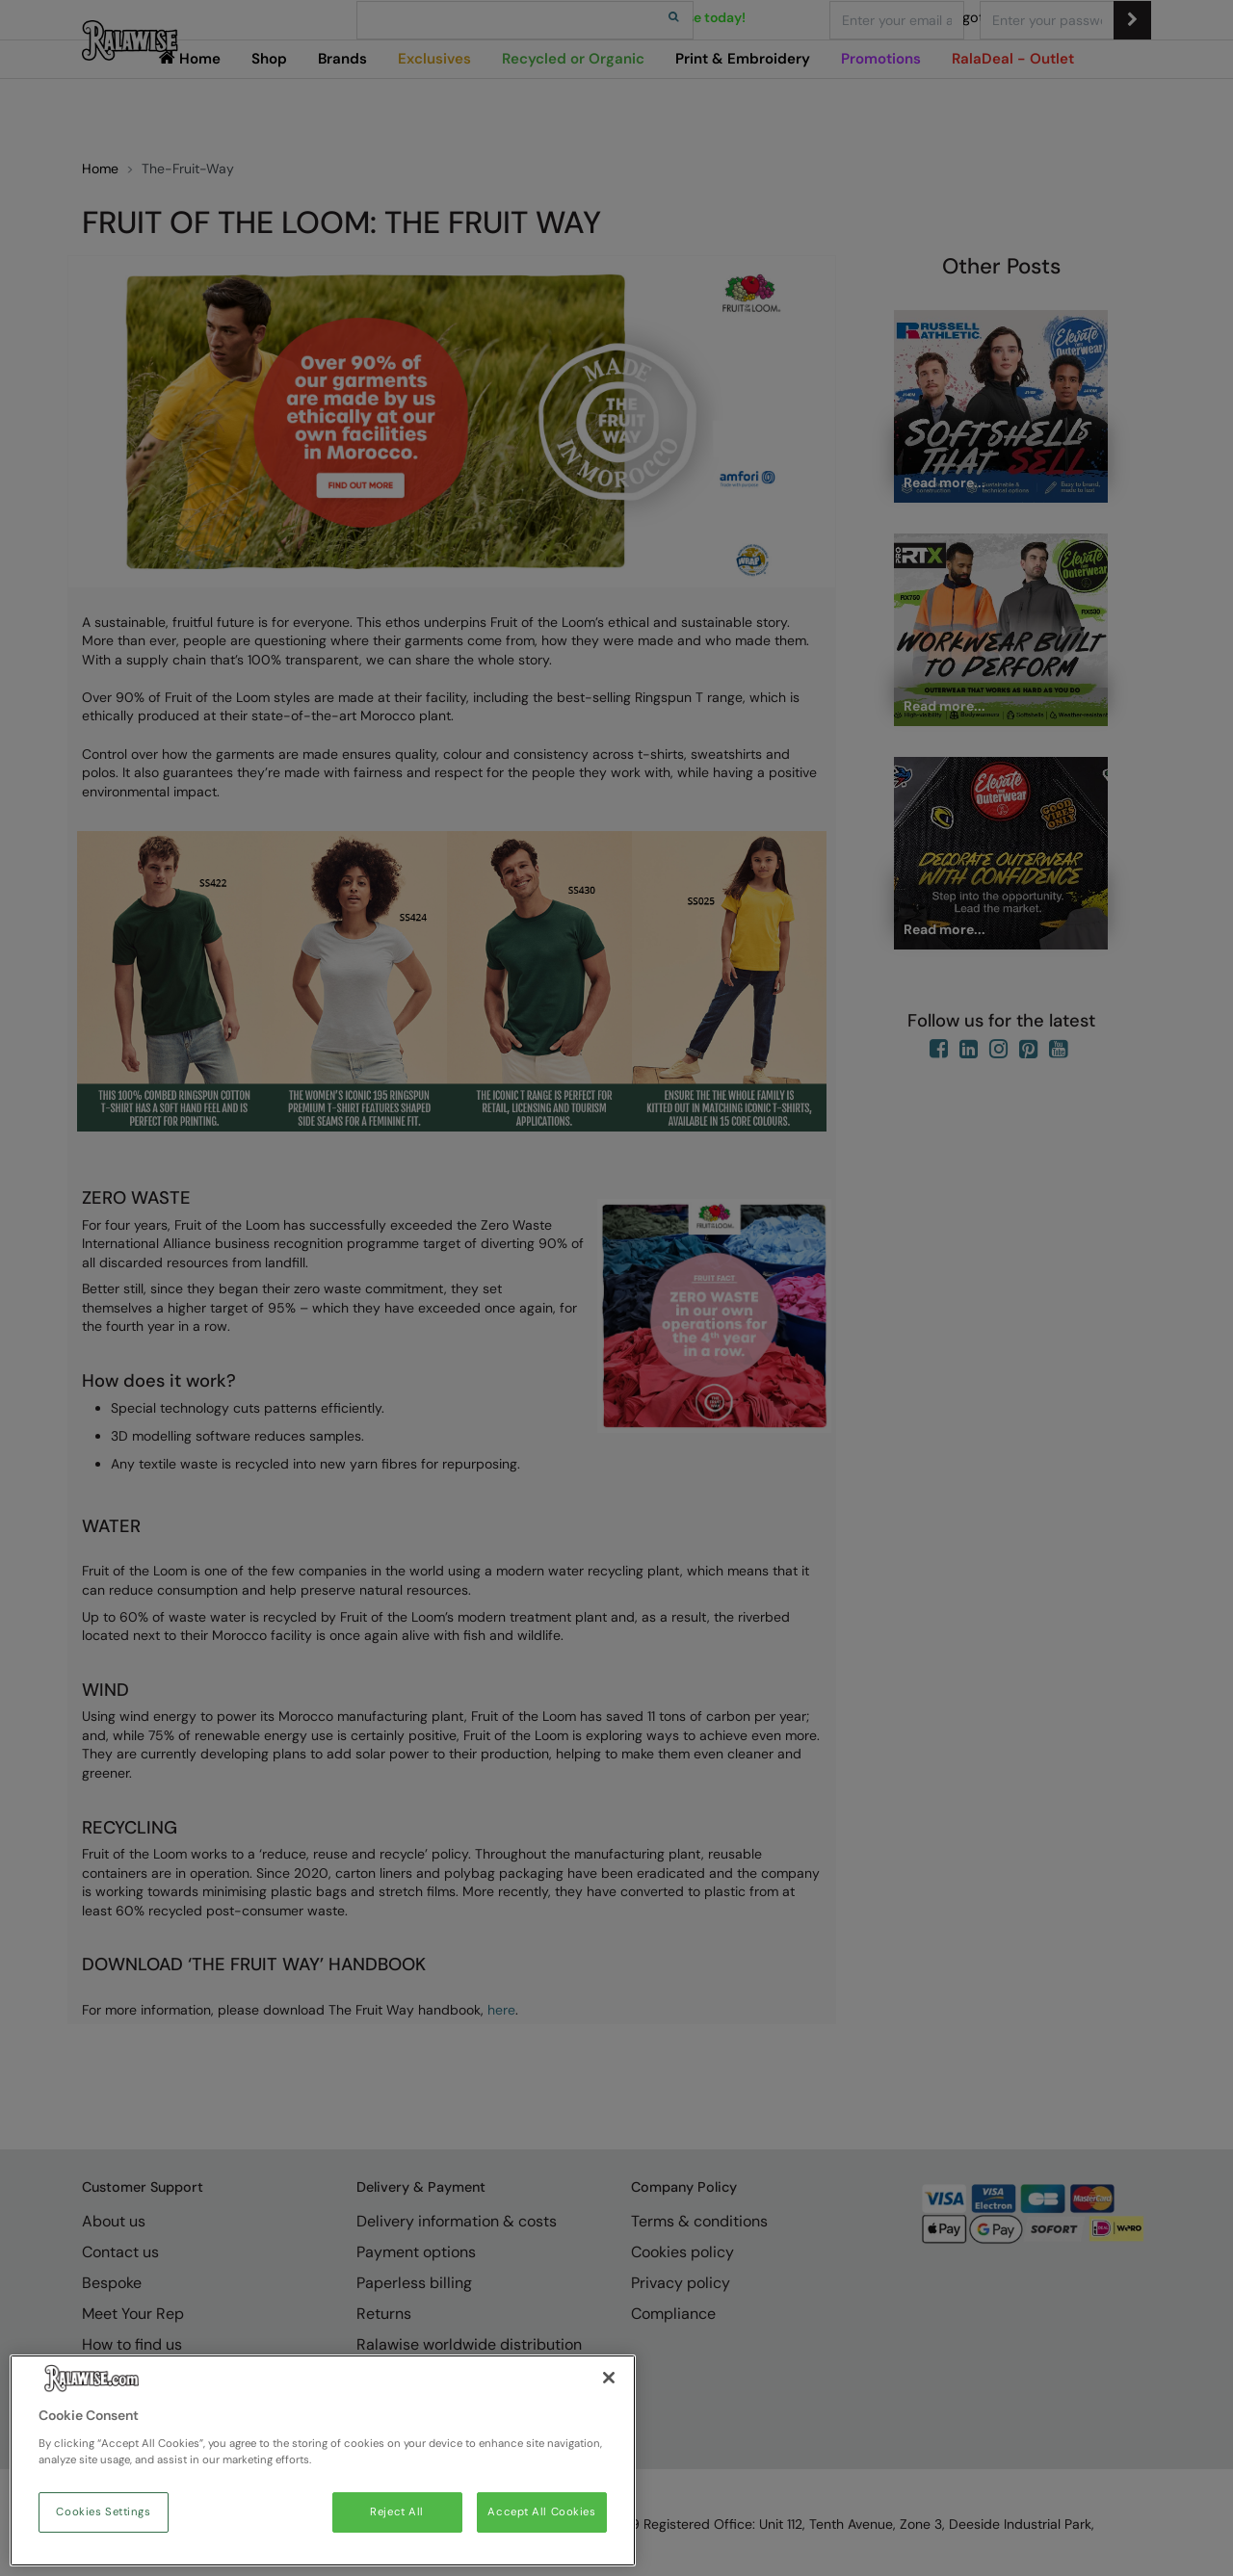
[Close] (609, 2377)
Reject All (397, 2512)
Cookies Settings (103, 2512)
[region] (323, 2460)
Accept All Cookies (541, 2512)
